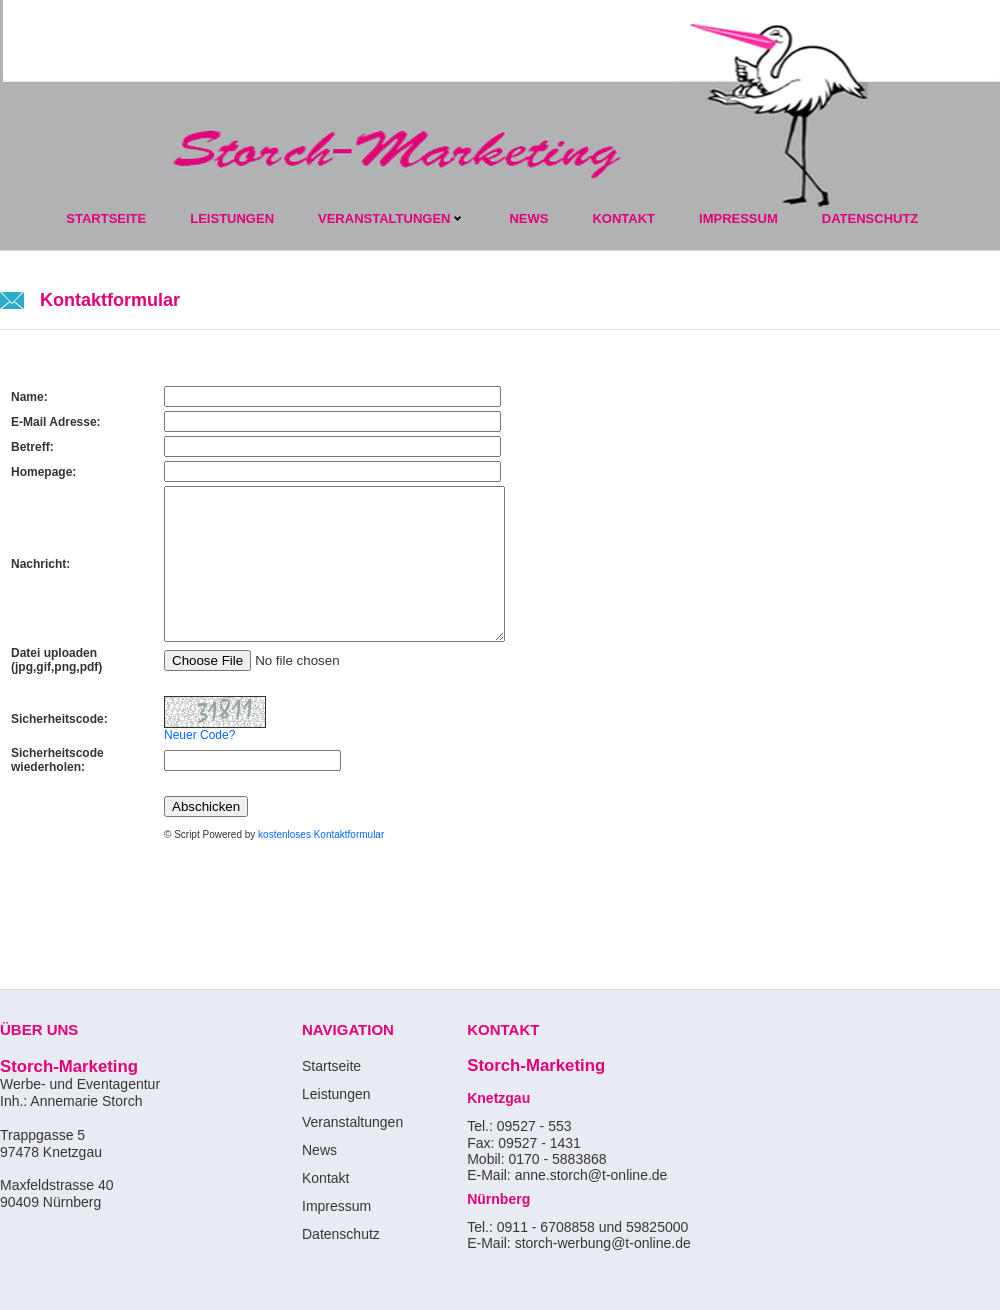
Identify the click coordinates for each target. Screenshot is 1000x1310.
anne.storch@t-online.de (593, 1175)
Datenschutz (341, 1234)
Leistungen (232, 218)
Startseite (106, 218)
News (528, 218)
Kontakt (325, 1178)
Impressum (336, 1206)
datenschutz (870, 218)
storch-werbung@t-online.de (603, 1243)
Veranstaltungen (384, 218)
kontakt (623, 218)
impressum (738, 218)
